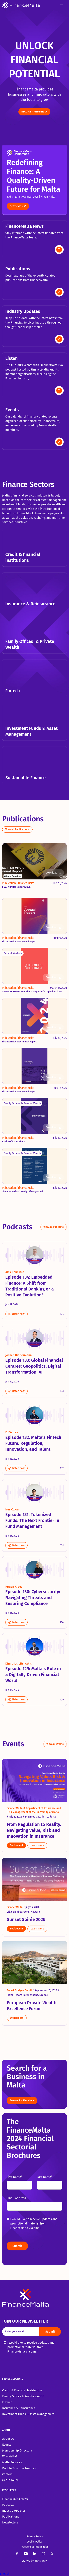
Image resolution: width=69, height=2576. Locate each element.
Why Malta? (9, 2456)
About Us (8, 2438)
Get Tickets (16, 206)
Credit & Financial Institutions (22, 2390)
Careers (7, 2474)
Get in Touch (10, 2480)
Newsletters (10, 2522)
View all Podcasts (53, 1227)
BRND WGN (40, 2560)
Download (51, 872)
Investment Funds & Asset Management (28, 2414)
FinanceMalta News (15, 2499)
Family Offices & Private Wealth (23, 2396)
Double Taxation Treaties (19, 2468)
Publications (10, 2516)
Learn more (37, 1845)
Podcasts (8, 2504)
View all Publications (17, 829)
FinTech (7, 2402)
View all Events (55, 1744)
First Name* (14, 2177)
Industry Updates (13, 2510)
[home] (29, 5)
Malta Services (12, 2462)
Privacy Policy (34, 2536)
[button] (61, 5)
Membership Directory (17, 2450)
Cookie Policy (34, 2541)
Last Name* (44, 2177)
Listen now (18, 1313)
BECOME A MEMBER (32, 111)
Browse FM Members (22, 2100)
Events (6, 2444)
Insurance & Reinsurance (18, 2408)
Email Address (16, 2198)
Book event (16, 1845)
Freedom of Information (35, 2546)
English (5, 2573)
